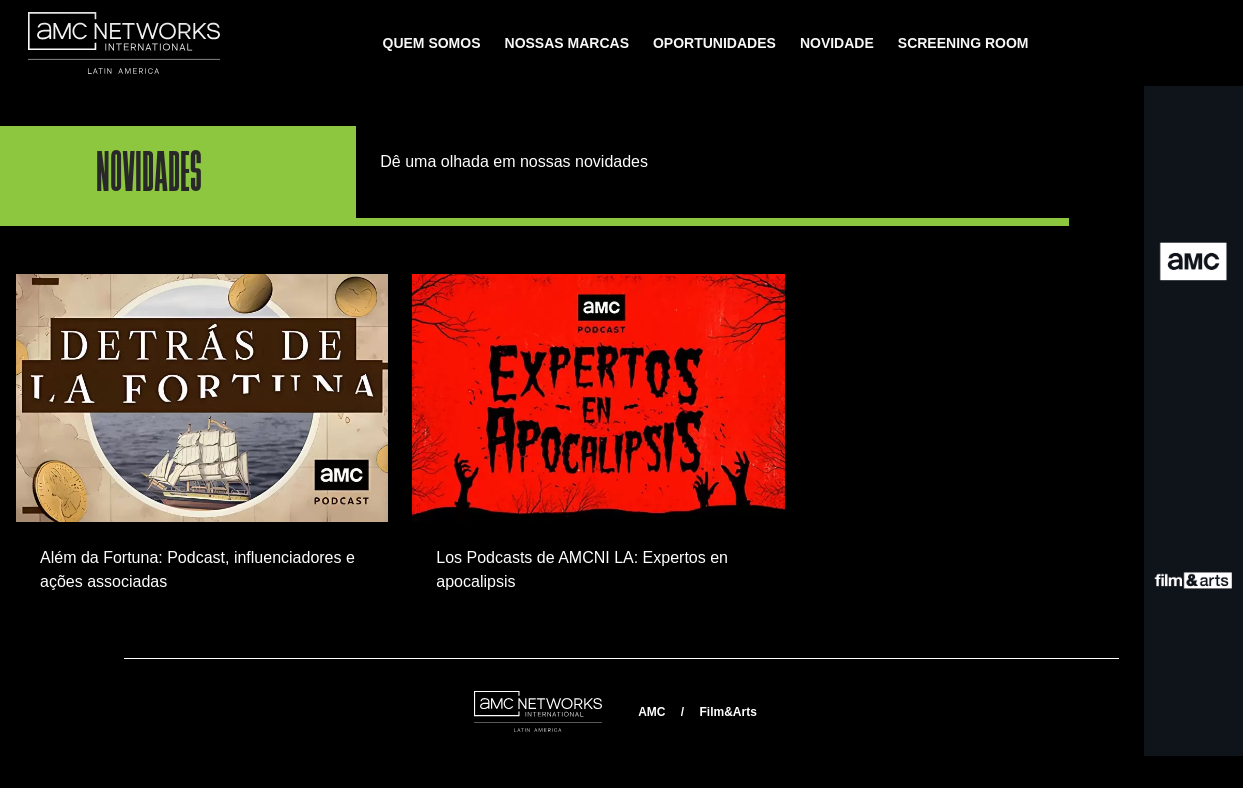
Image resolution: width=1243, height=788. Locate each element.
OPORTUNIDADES (714, 43)
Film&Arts (727, 712)
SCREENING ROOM (963, 43)
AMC (651, 712)
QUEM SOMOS (432, 43)
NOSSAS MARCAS (567, 43)
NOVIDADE (837, 43)
